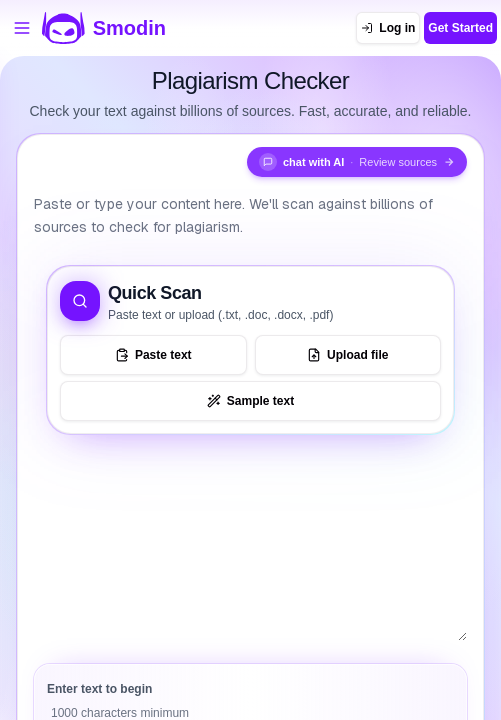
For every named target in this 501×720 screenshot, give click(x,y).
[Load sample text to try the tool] (250, 401)
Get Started (460, 28)
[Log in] (388, 28)
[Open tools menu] (22, 28)
